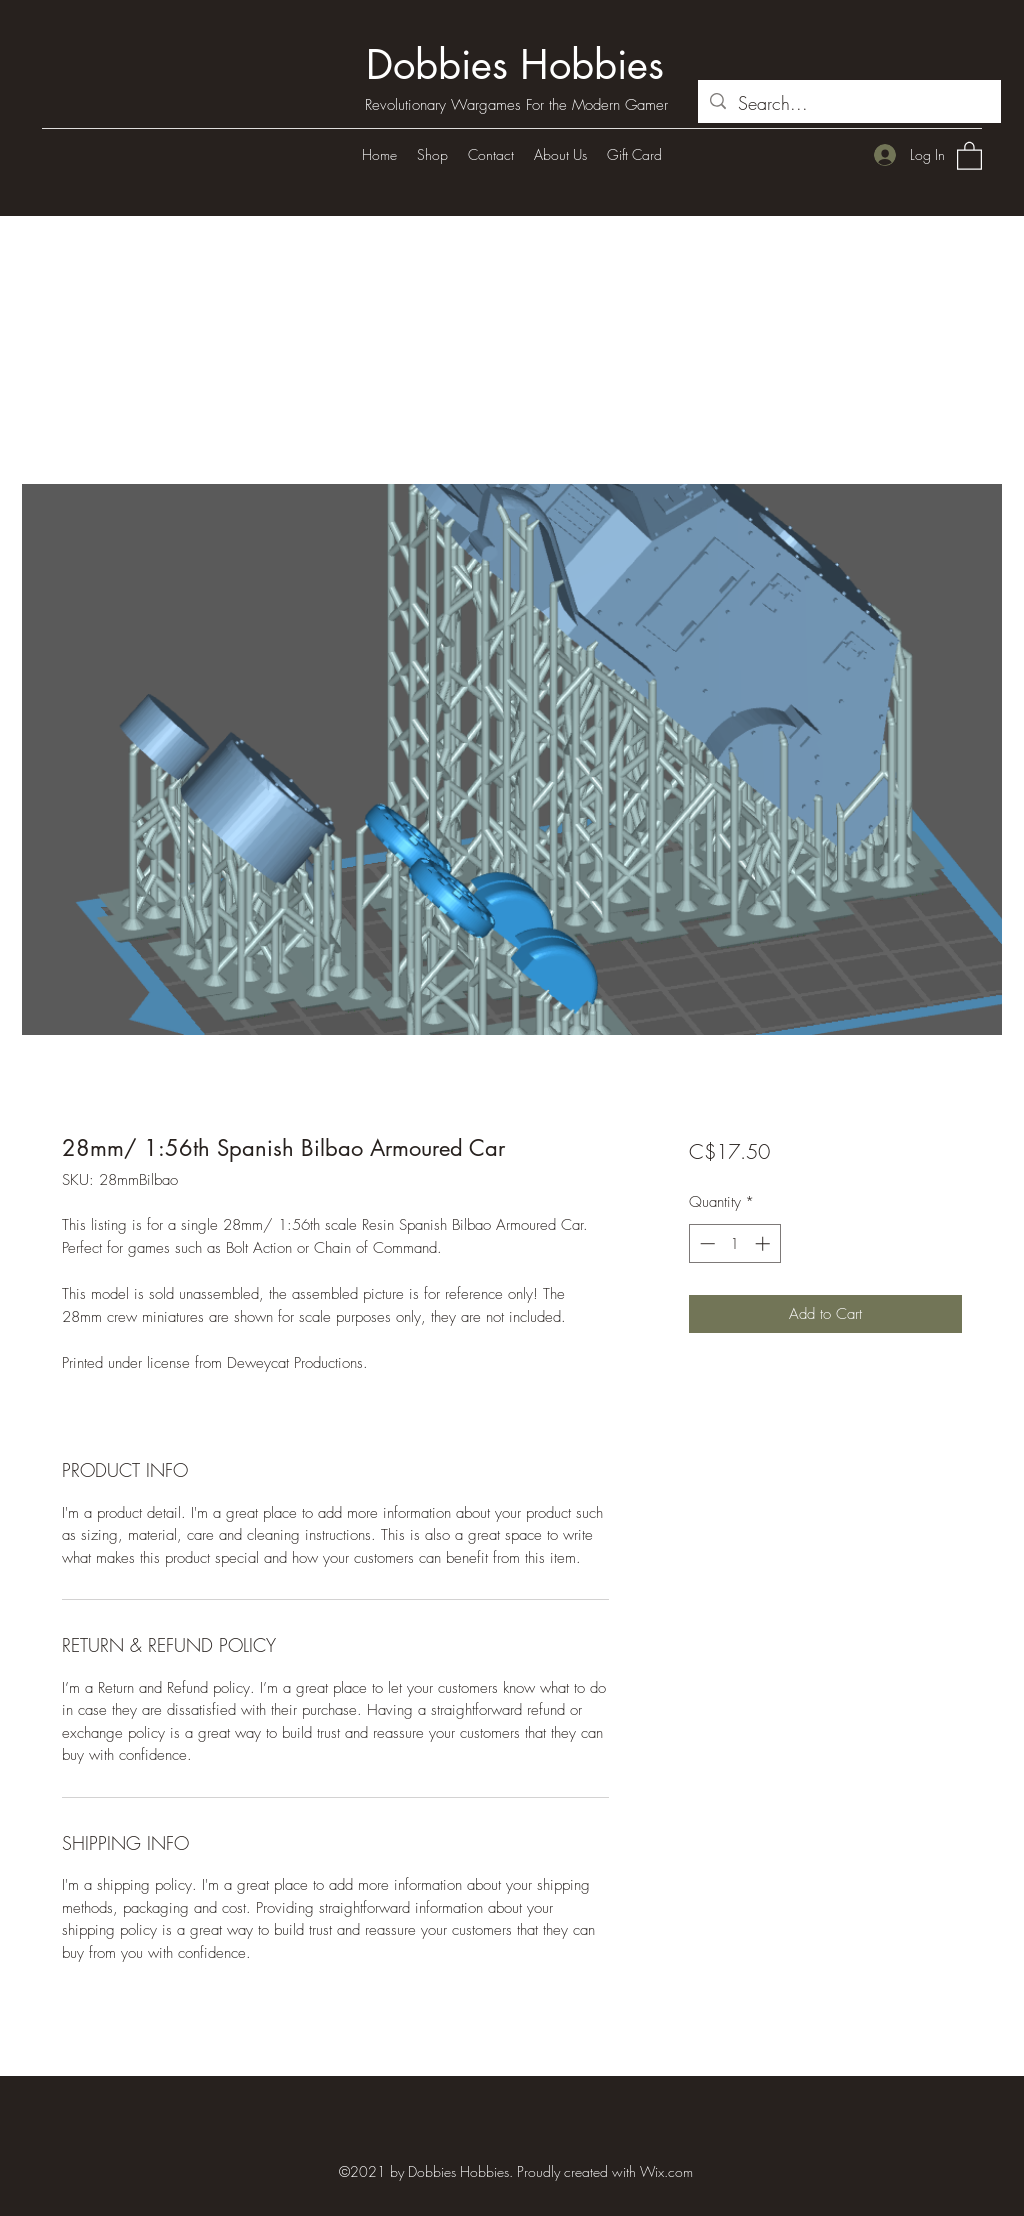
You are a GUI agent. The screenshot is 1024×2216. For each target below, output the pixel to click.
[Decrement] (705, 1243)
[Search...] (848, 104)
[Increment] (764, 1243)
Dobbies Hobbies (515, 65)
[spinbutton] (734, 1243)
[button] (969, 155)
